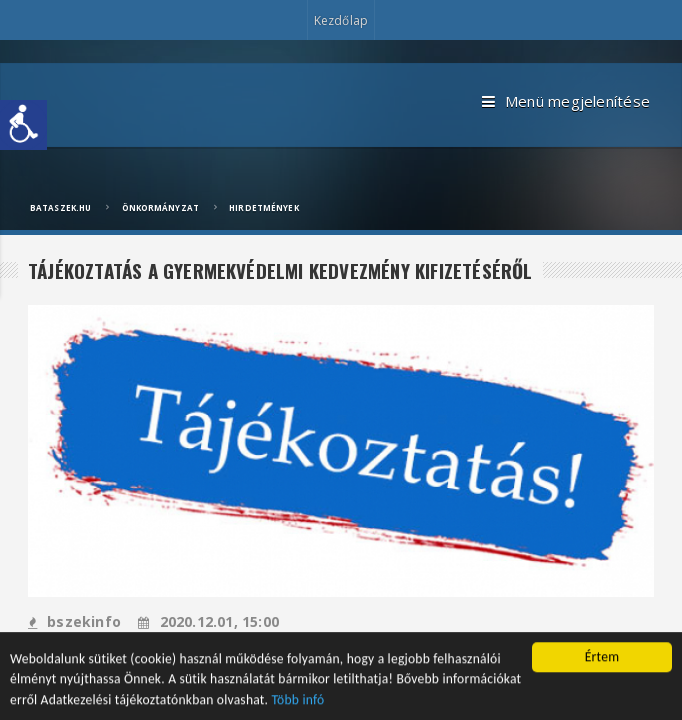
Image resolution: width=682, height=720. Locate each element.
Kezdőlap (341, 20)
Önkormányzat (160, 207)
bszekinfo (74, 621)
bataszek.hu (60, 207)
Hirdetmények (263, 207)
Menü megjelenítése (566, 102)
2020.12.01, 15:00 (208, 621)
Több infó (298, 701)
